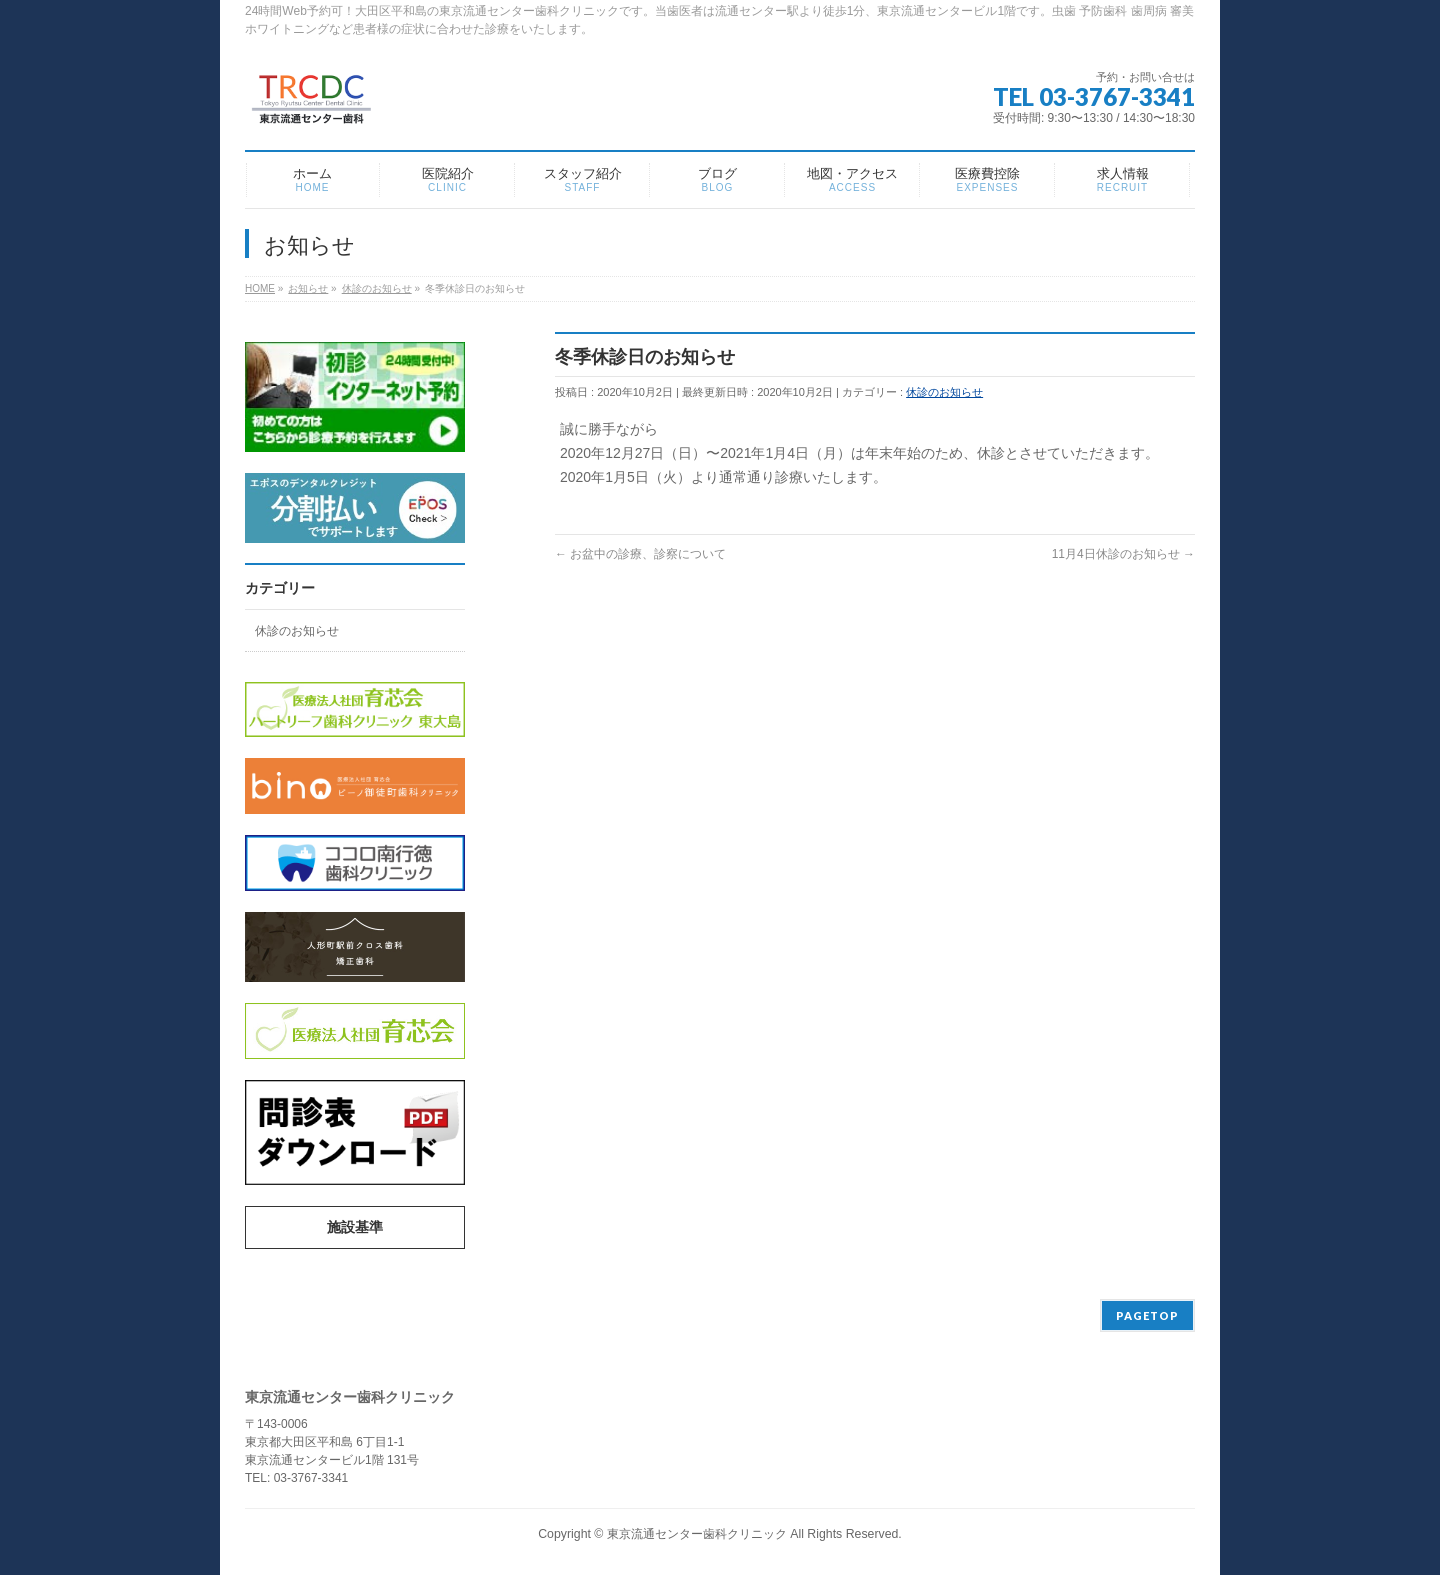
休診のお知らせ (944, 392)
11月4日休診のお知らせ (1123, 554)
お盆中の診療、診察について (640, 554)
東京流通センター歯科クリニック (697, 1534)
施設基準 (355, 1227)
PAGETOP (1147, 1315)
